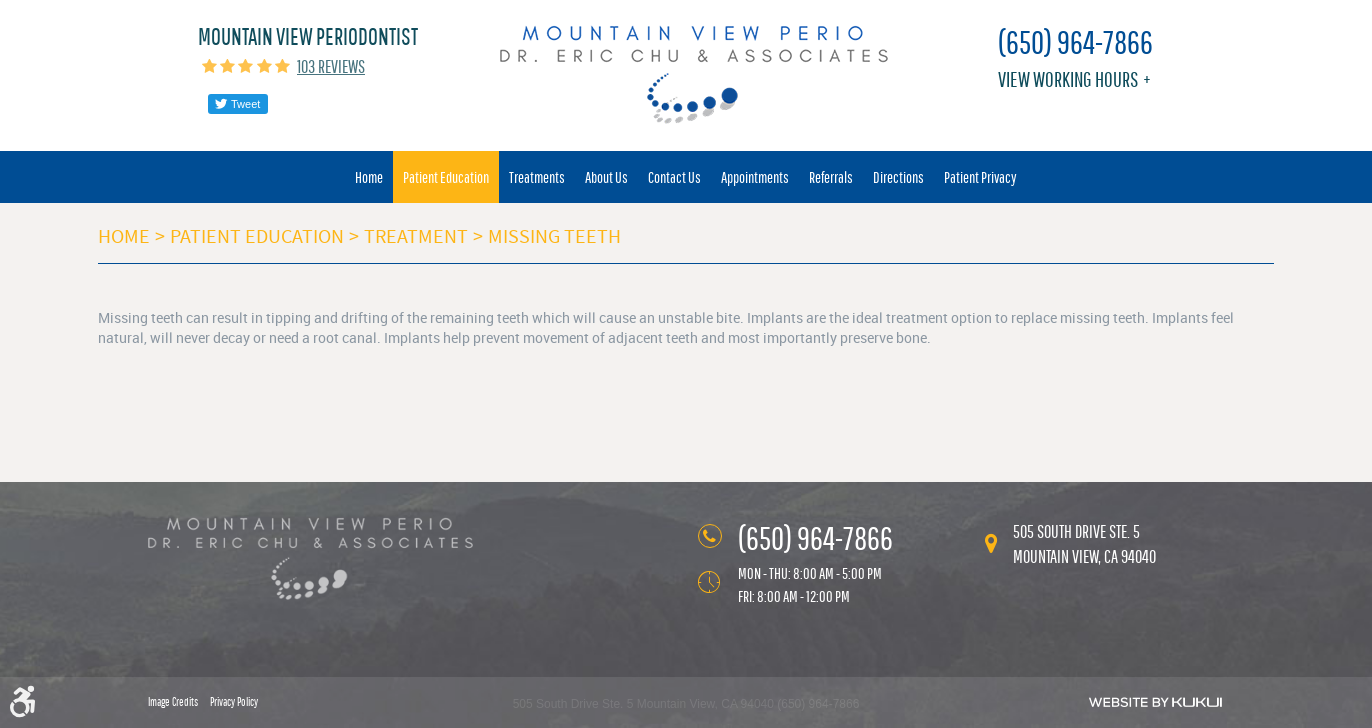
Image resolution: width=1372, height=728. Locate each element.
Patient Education (446, 177)
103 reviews (331, 66)
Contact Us (674, 177)
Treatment (416, 236)
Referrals (831, 177)
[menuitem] (369, 177)
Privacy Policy (234, 702)
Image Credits (173, 702)
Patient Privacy (980, 177)
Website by (1155, 702)
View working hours (1068, 79)
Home (369, 177)
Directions (898, 177)
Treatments (537, 177)
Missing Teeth (554, 236)
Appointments (755, 177)
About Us (606, 177)
